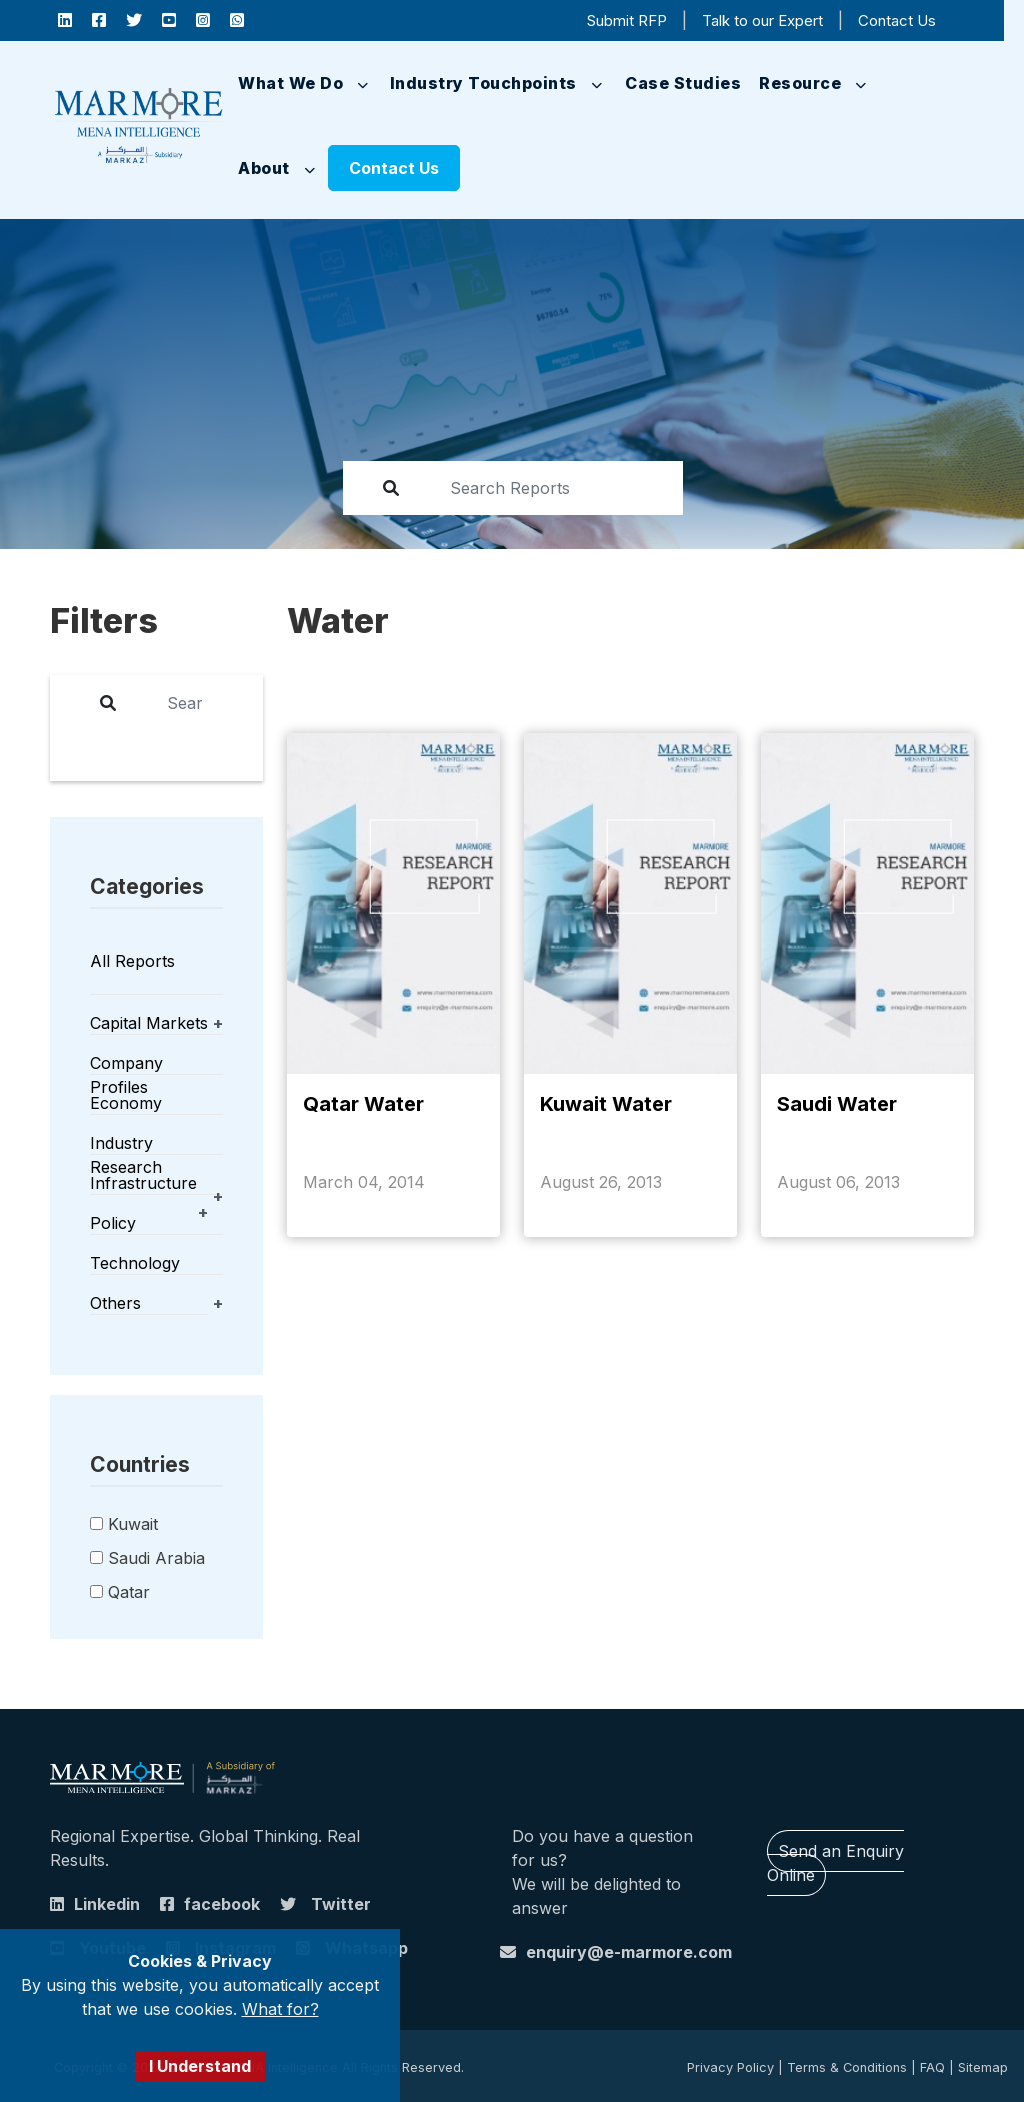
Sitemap (983, 2067)
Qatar (129, 1592)
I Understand (200, 2066)
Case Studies (683, 83)
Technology (135, 1263)
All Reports (132, 961)
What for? (280, 2009)
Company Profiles (126, 1075)
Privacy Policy (730, 2067)
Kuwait (133, 1524)
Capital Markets (149, 1023)
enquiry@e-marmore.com (629, 1952)
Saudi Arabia (156, 1558)
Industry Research (126, 1155)
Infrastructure (143, 1183)
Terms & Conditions (847, 2067)
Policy (113, 1223)
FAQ (932, 2067)
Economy (126, 1103)
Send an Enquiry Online (835, 1863)
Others (115, 1303)
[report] (547, 488)
